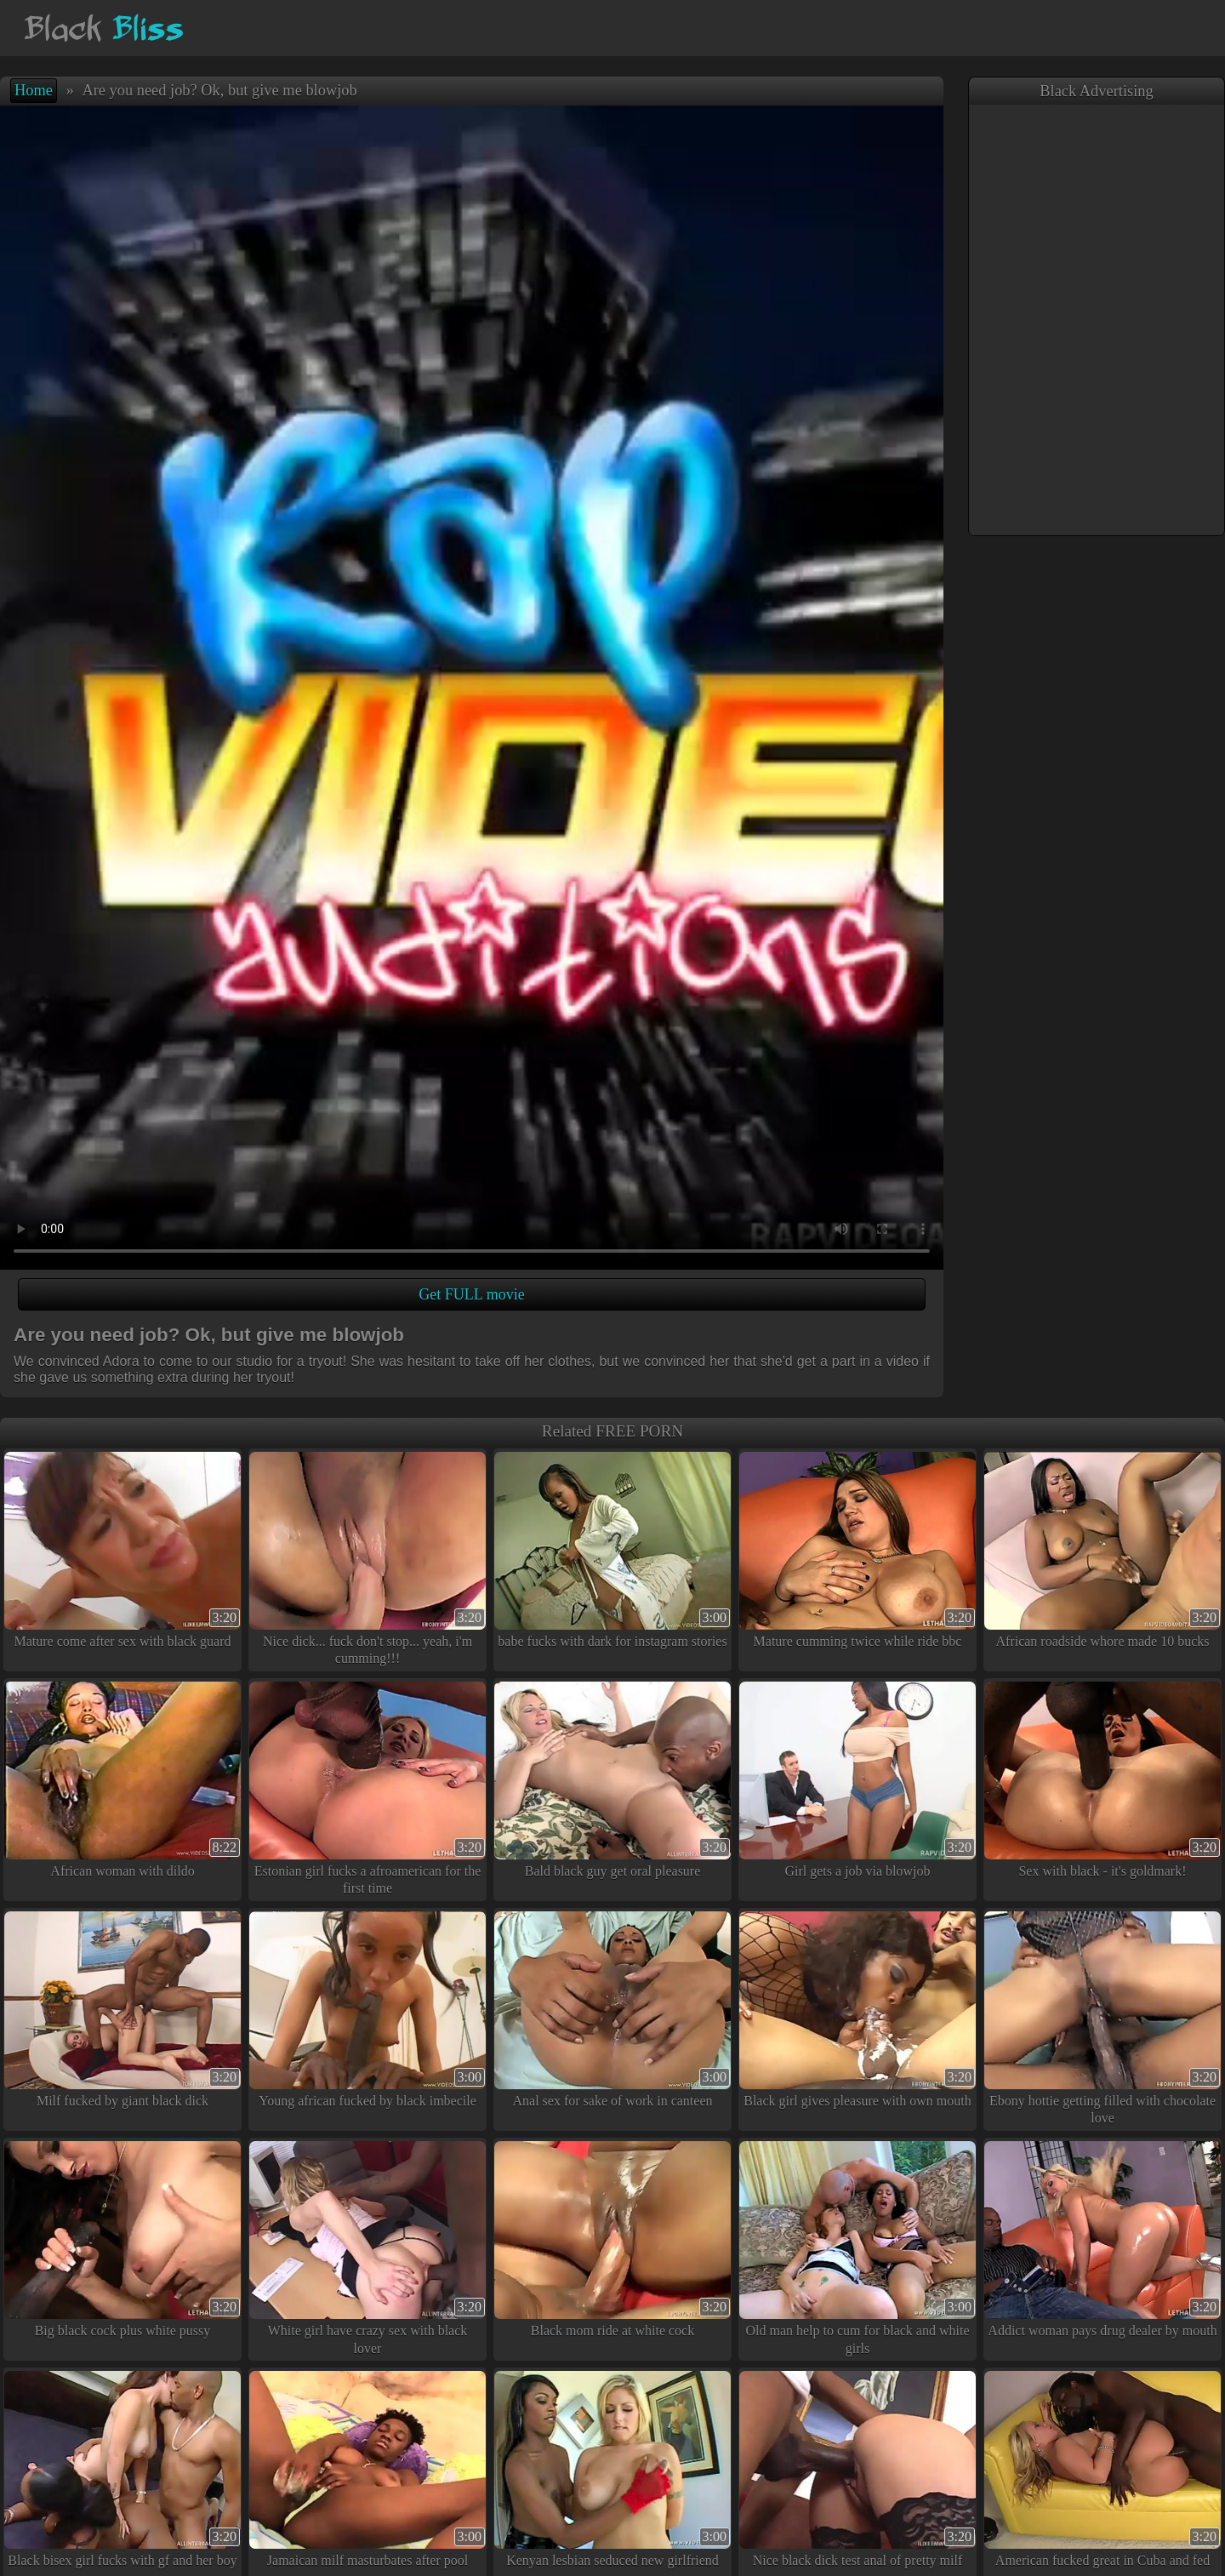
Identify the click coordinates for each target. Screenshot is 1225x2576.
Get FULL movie (471, 1294)
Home (33, 90)
